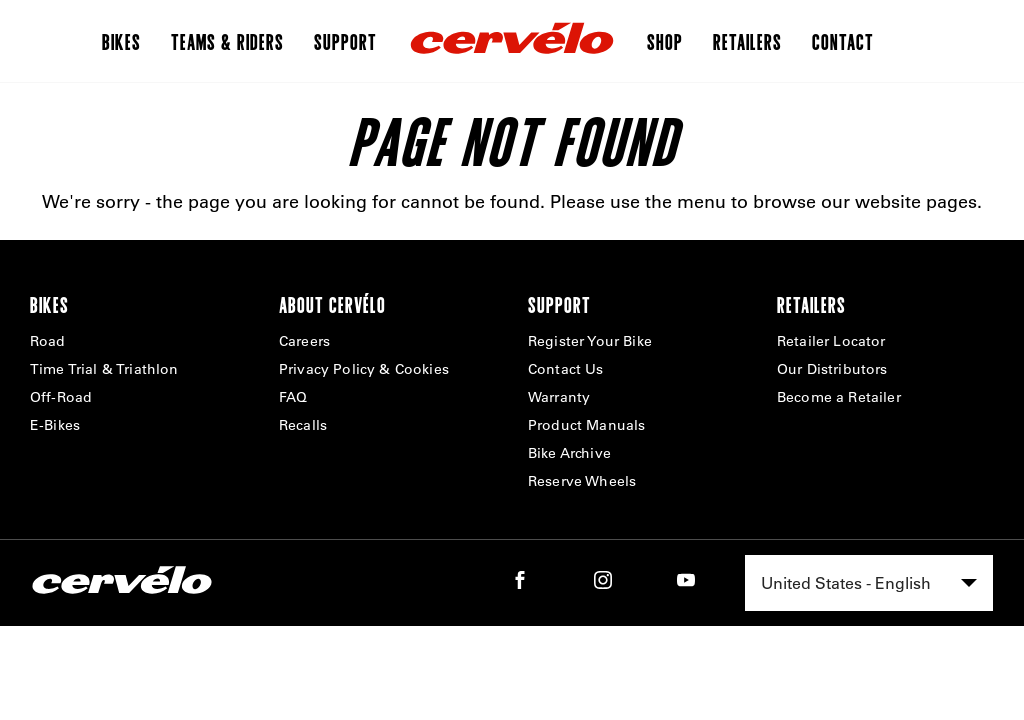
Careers (304, 341)
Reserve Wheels (582, 481)
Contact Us (566, 369)
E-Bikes (55, 425)
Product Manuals (586, 425)
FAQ (293, 397)
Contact (843, 41)
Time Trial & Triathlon (104, 369)
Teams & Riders (227, 41)
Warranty (559, 397)
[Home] (512, 41)
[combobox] (869, 583)
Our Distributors (832, 369)
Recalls (303, 425)
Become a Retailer (839, 397)
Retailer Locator (831, 341)
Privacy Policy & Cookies (364, 369)
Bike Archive (569, 453)
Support (345, 41)
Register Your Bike (590, 341)
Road (48, 341)
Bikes (121, 41)
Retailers (747, 41)
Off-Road (61, 397)
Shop (665, 41)
